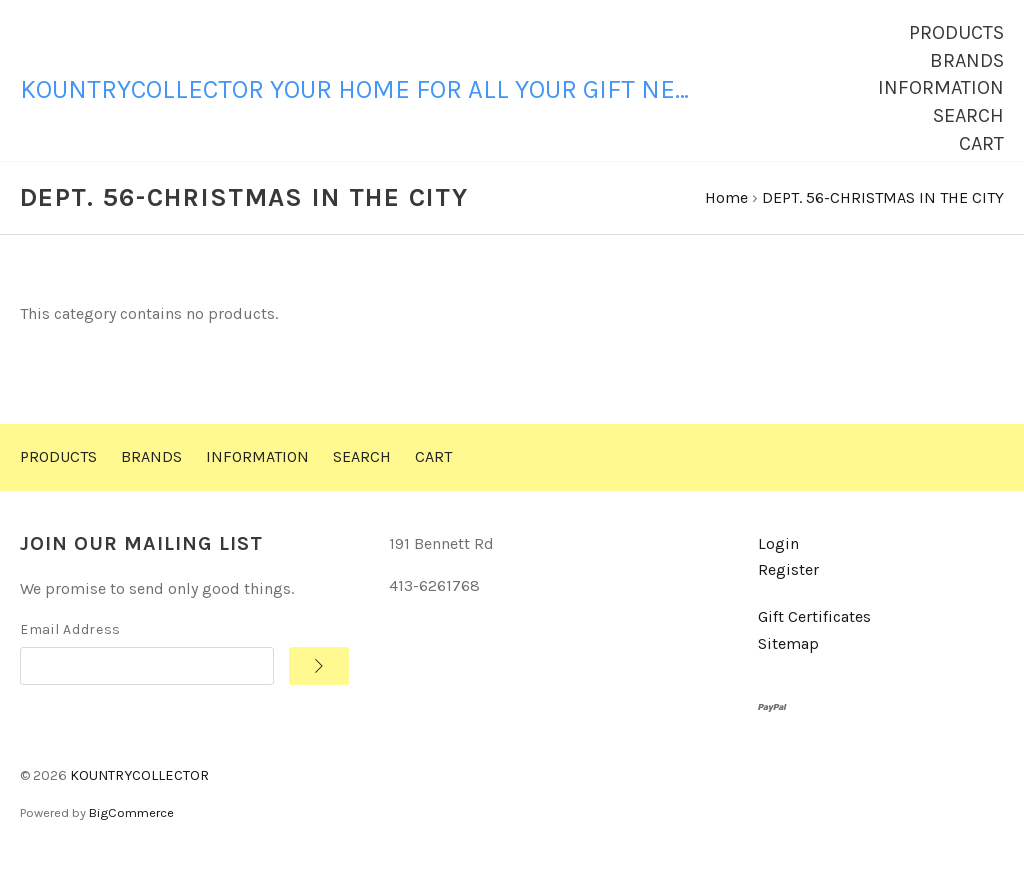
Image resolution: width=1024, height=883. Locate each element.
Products (956, 32)
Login (778, 562)
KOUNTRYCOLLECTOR (139, 794)
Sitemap (788, 662)
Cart (981, 143)
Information (941, 87)
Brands (967, 60)
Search (968, 115)
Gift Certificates (814, 635)
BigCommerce (131, 831)
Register (788, 588)
